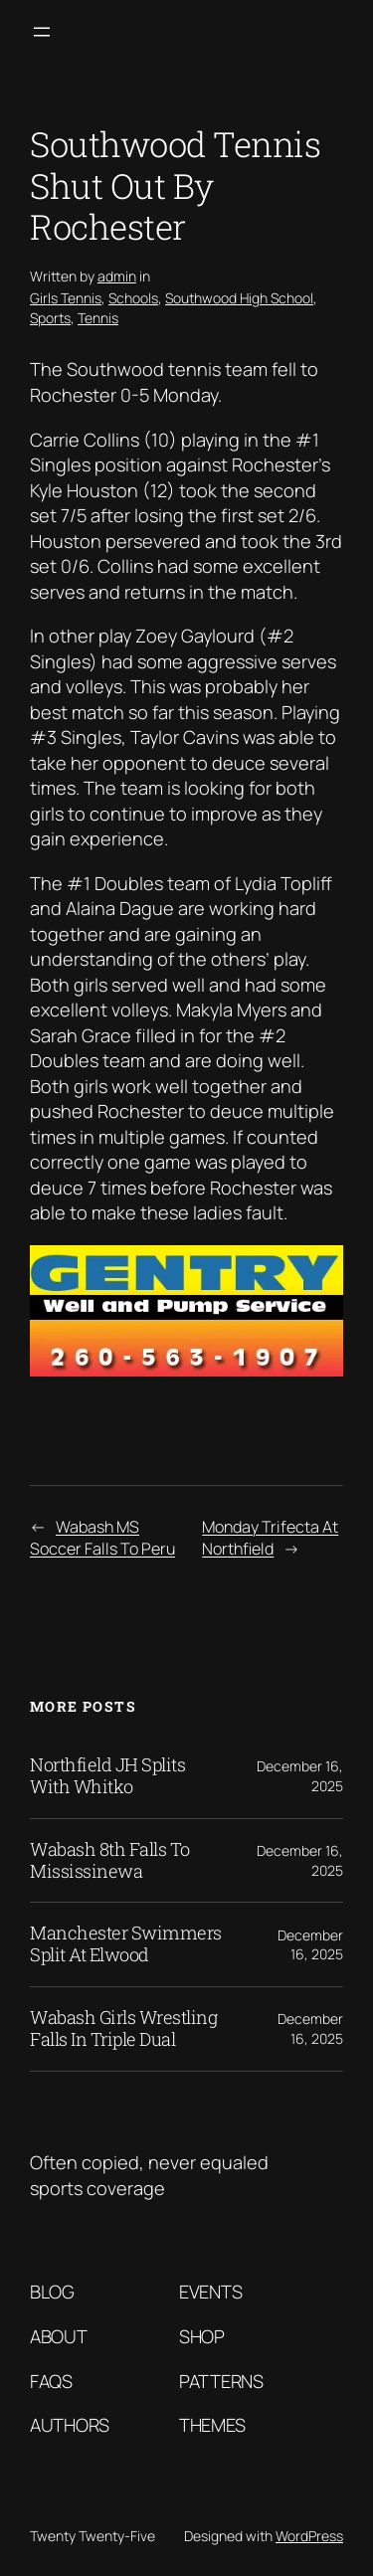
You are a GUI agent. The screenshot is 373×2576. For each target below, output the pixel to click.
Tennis (98, 317)
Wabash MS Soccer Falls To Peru (102, 1538)
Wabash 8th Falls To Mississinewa (110, 1861)
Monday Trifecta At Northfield (270, 1538)
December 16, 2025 (310, 1945)
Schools (133, 297)
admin (116, 276)
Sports (50, 317)
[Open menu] (42, 32)
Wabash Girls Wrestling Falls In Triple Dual (123, 2029)
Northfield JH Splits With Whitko (107, 1776)
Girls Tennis (65, 297)
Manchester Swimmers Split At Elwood (126, 1944)
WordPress (309, 2535)
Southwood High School (239, 297)
